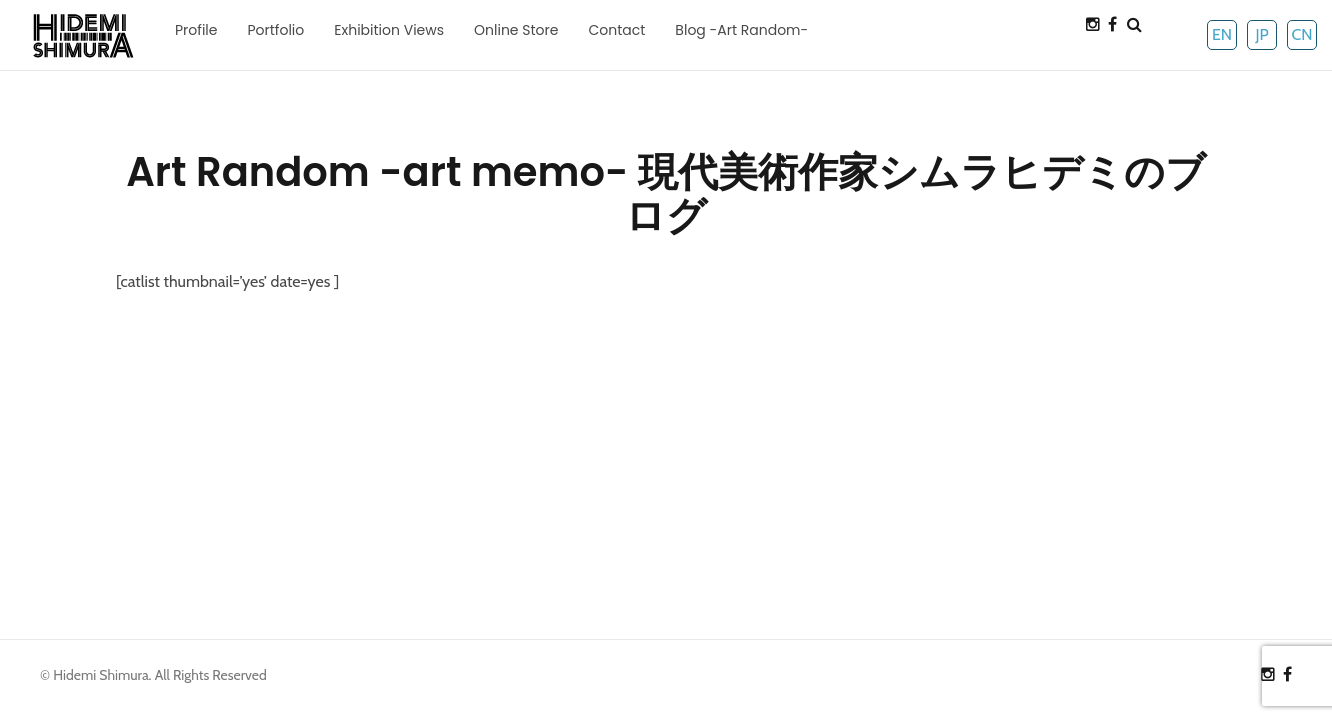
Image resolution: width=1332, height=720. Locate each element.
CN (1301, 34)
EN (1222, 34)
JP (1261, 34)
